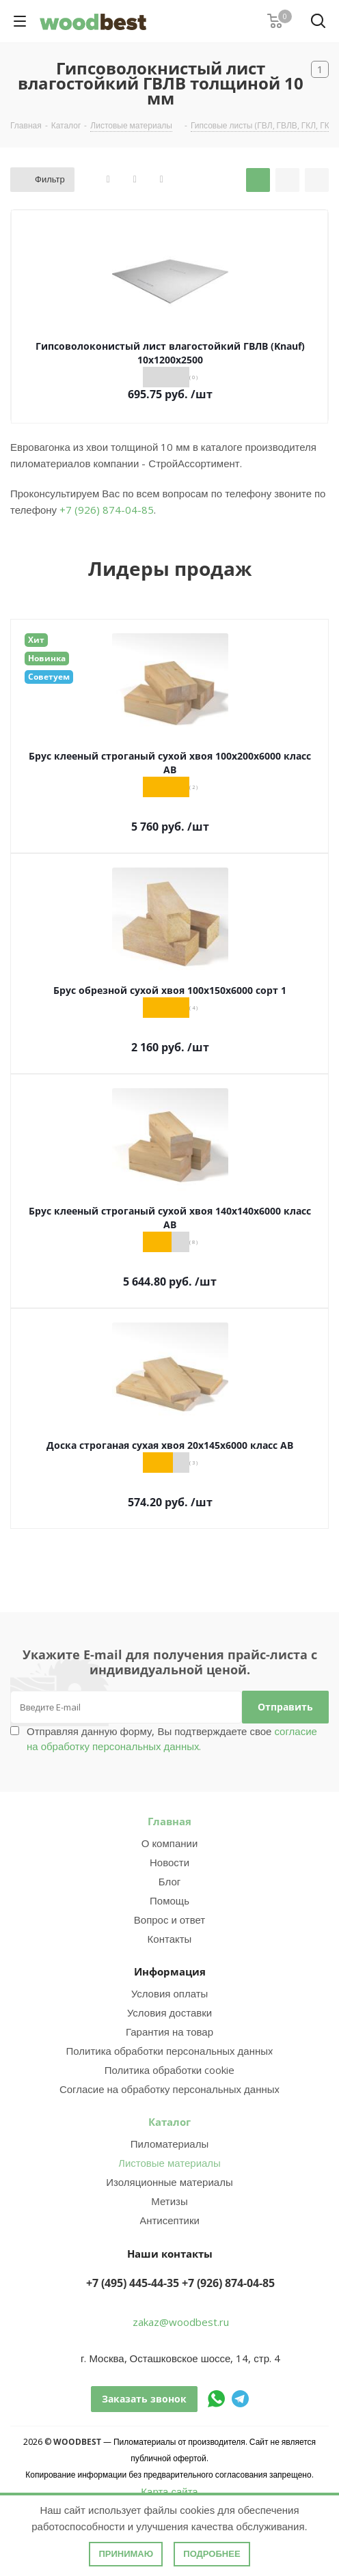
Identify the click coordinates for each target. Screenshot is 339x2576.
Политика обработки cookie (169, 2070)
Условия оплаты (169, 1993)
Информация (170, 1971)
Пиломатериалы (169, 2143)
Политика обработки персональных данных (169, 2051)
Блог (169, 1881)
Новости (169, 1862)
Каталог (169, 2122)
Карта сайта (169, 2491)
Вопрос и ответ (169, 1919)
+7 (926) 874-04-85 (106, 509)
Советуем (49, 676)
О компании (169, 1843)
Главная (169, 1821)
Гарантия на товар (169, 2031)
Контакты (170, 1938)
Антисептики (169, 2220)
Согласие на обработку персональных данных (169, 2089)
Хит (36, 640)
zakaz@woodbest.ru (181, 2322)
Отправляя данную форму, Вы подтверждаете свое (172, 1738)
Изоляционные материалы (169, 2182)
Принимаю (125, 2554)
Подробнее (211, 2554)
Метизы (169, 2201)
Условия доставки (169, 2012)
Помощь (169, 1900)
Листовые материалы (169, 2163)
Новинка (47, 658)
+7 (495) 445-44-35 (132, 2282)
